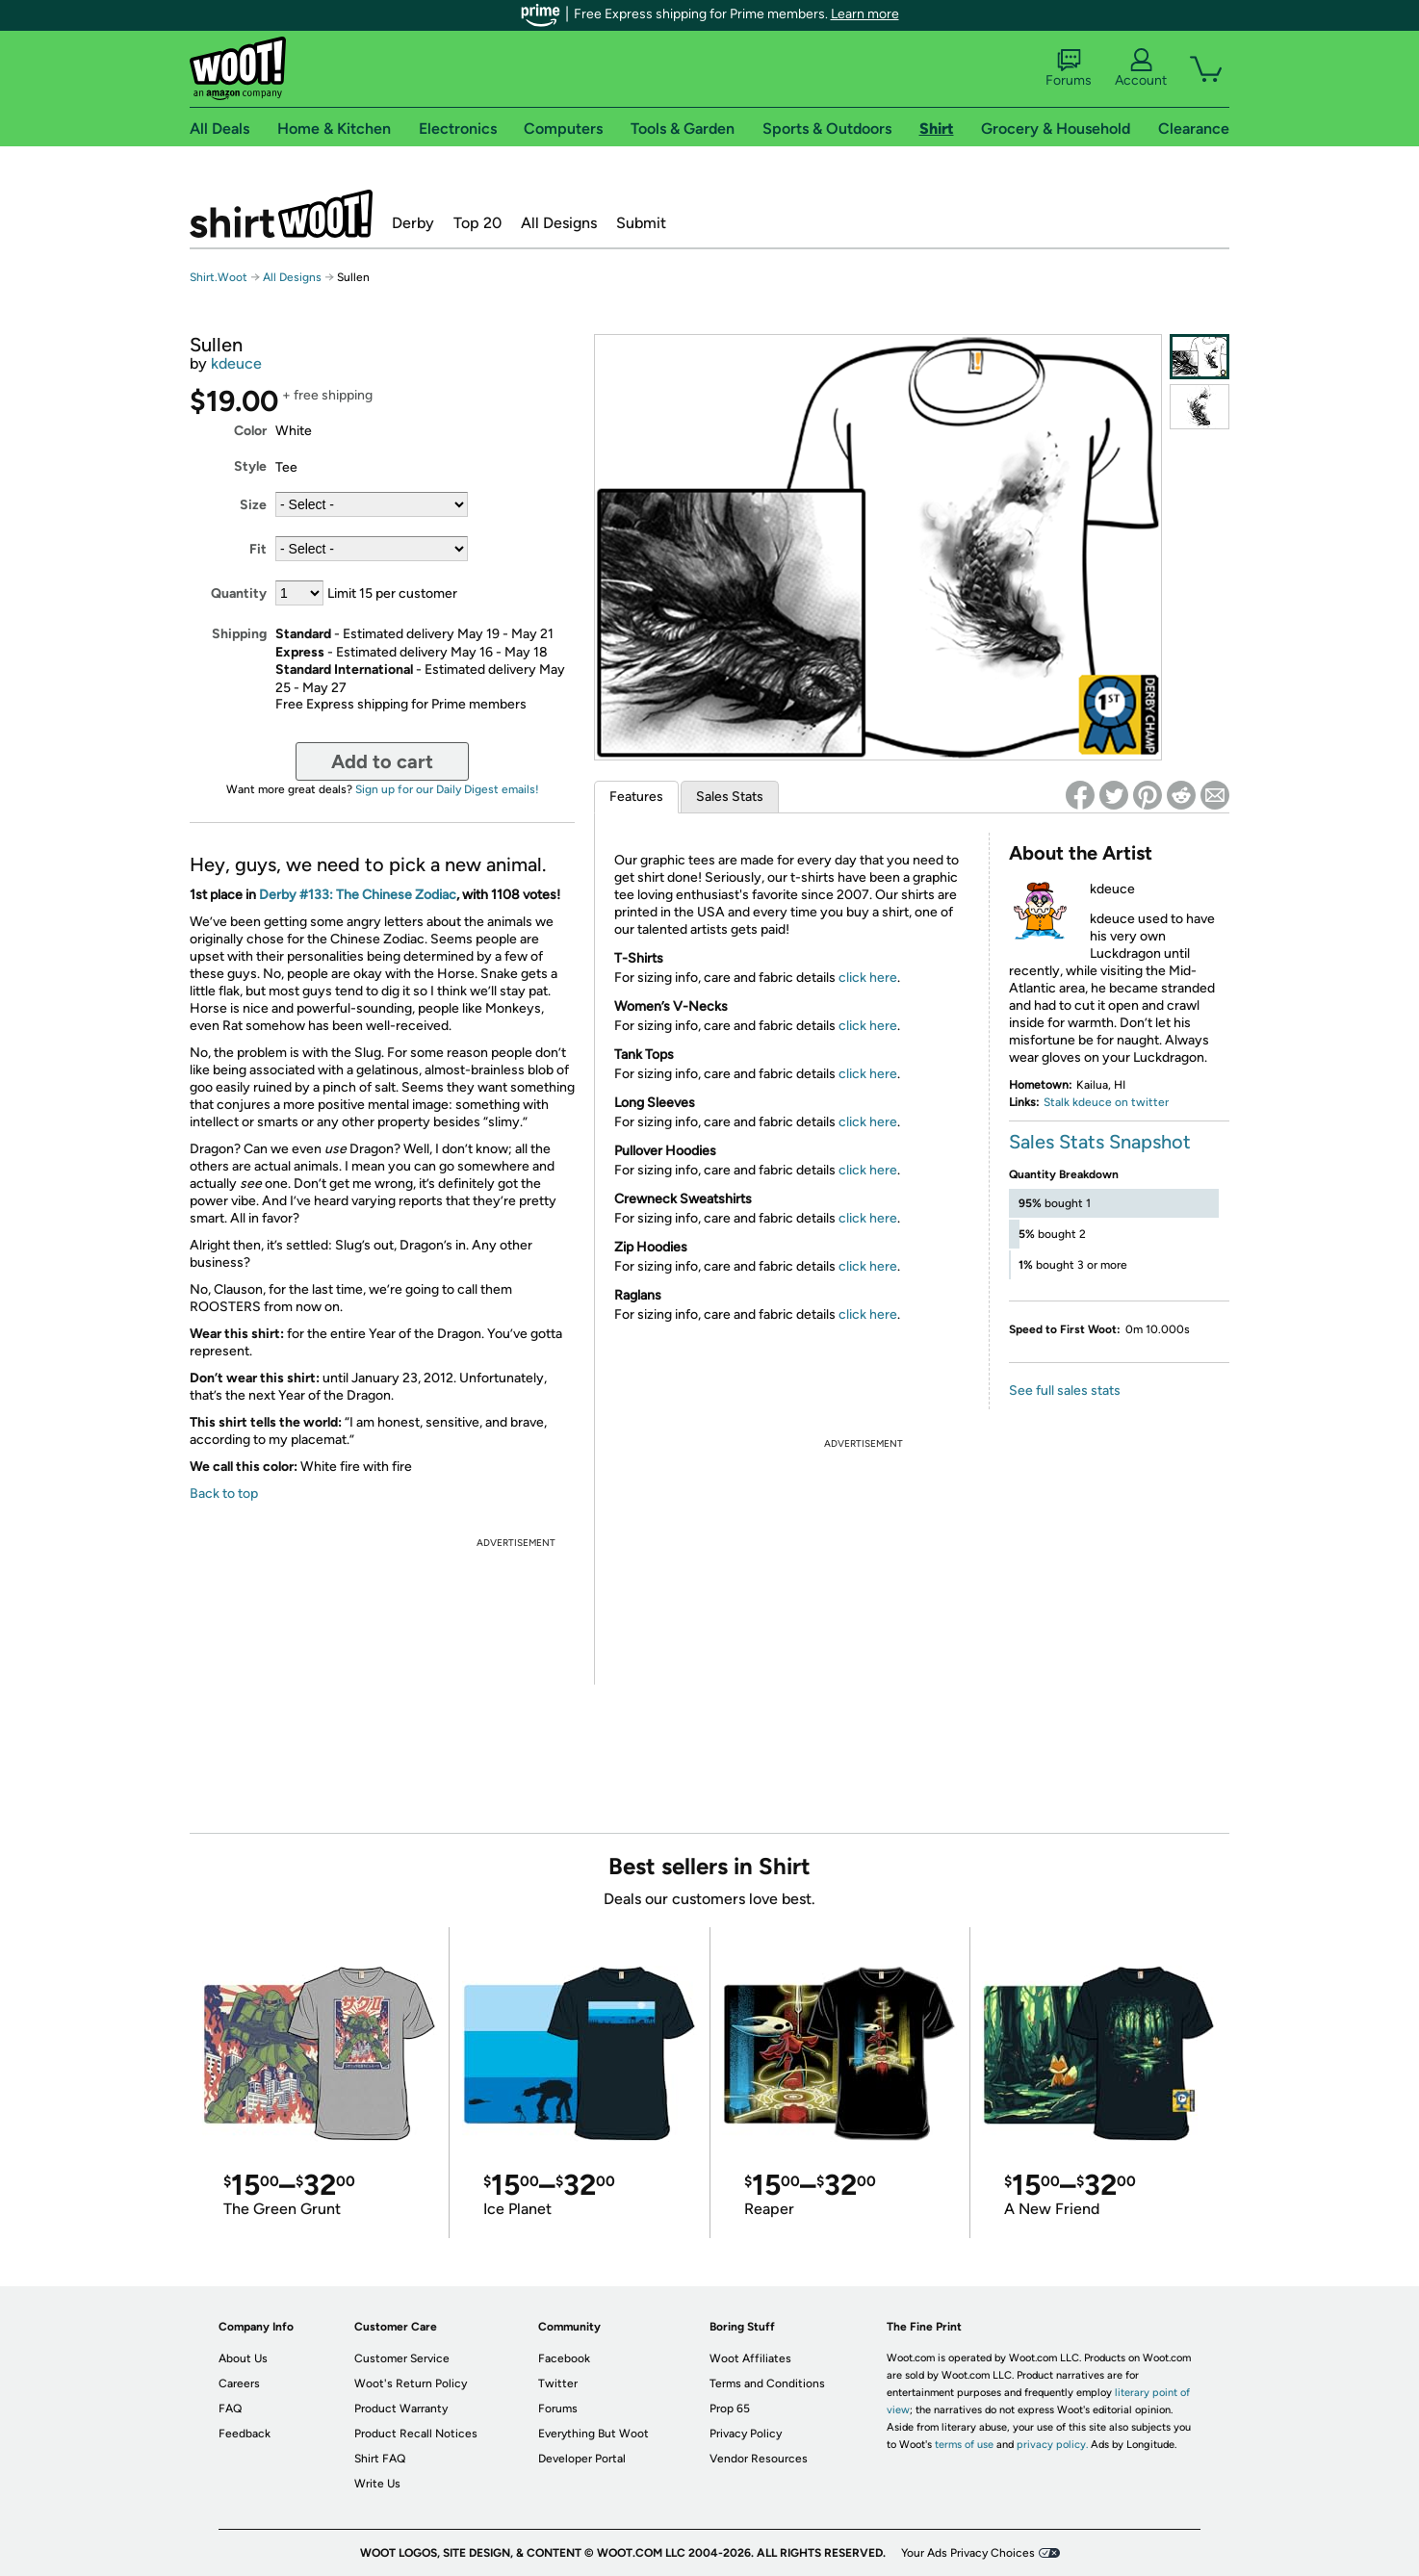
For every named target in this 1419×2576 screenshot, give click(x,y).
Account (1141, 68)
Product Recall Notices (415, 2433)
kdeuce (236, 363)
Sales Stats (729, 796)
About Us (243, 2358)
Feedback (245, 2433)
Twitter (558, 2383)
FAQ (230, 2408)
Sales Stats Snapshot (1100, 1141)
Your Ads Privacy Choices (968, 2553)
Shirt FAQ (379, 2458)
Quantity (239, 593)
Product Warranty (401, 2408)
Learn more (865, 14)
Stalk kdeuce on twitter (1106, 1102)
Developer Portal (582, 2458)
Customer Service (402, 2358)
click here (867, 977)
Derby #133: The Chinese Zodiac (357, 895)
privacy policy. (1052, 2444)
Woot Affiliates (750, 2358)
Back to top (224, 1493)
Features (636, 796)
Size (253, 505)
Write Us (377, 2483)
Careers (239, 2383)
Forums (1068, 68)
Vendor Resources (759, 2458)
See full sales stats (1065, 1390)
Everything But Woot (593, 2433)
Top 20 (477, 223)
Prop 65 (730, 2408)
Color (250, 431)
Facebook (564, 2358)
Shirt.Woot (281, 214)
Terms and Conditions (767, 2383)
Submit (641, 223)
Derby (413, 223)
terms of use (964, 2444)
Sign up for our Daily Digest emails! (447, 789)
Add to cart (382, 761)
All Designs (559, 223)
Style (250, 466)
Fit (258, 549)
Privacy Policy (746, 2433)
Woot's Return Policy (410, 2383)
